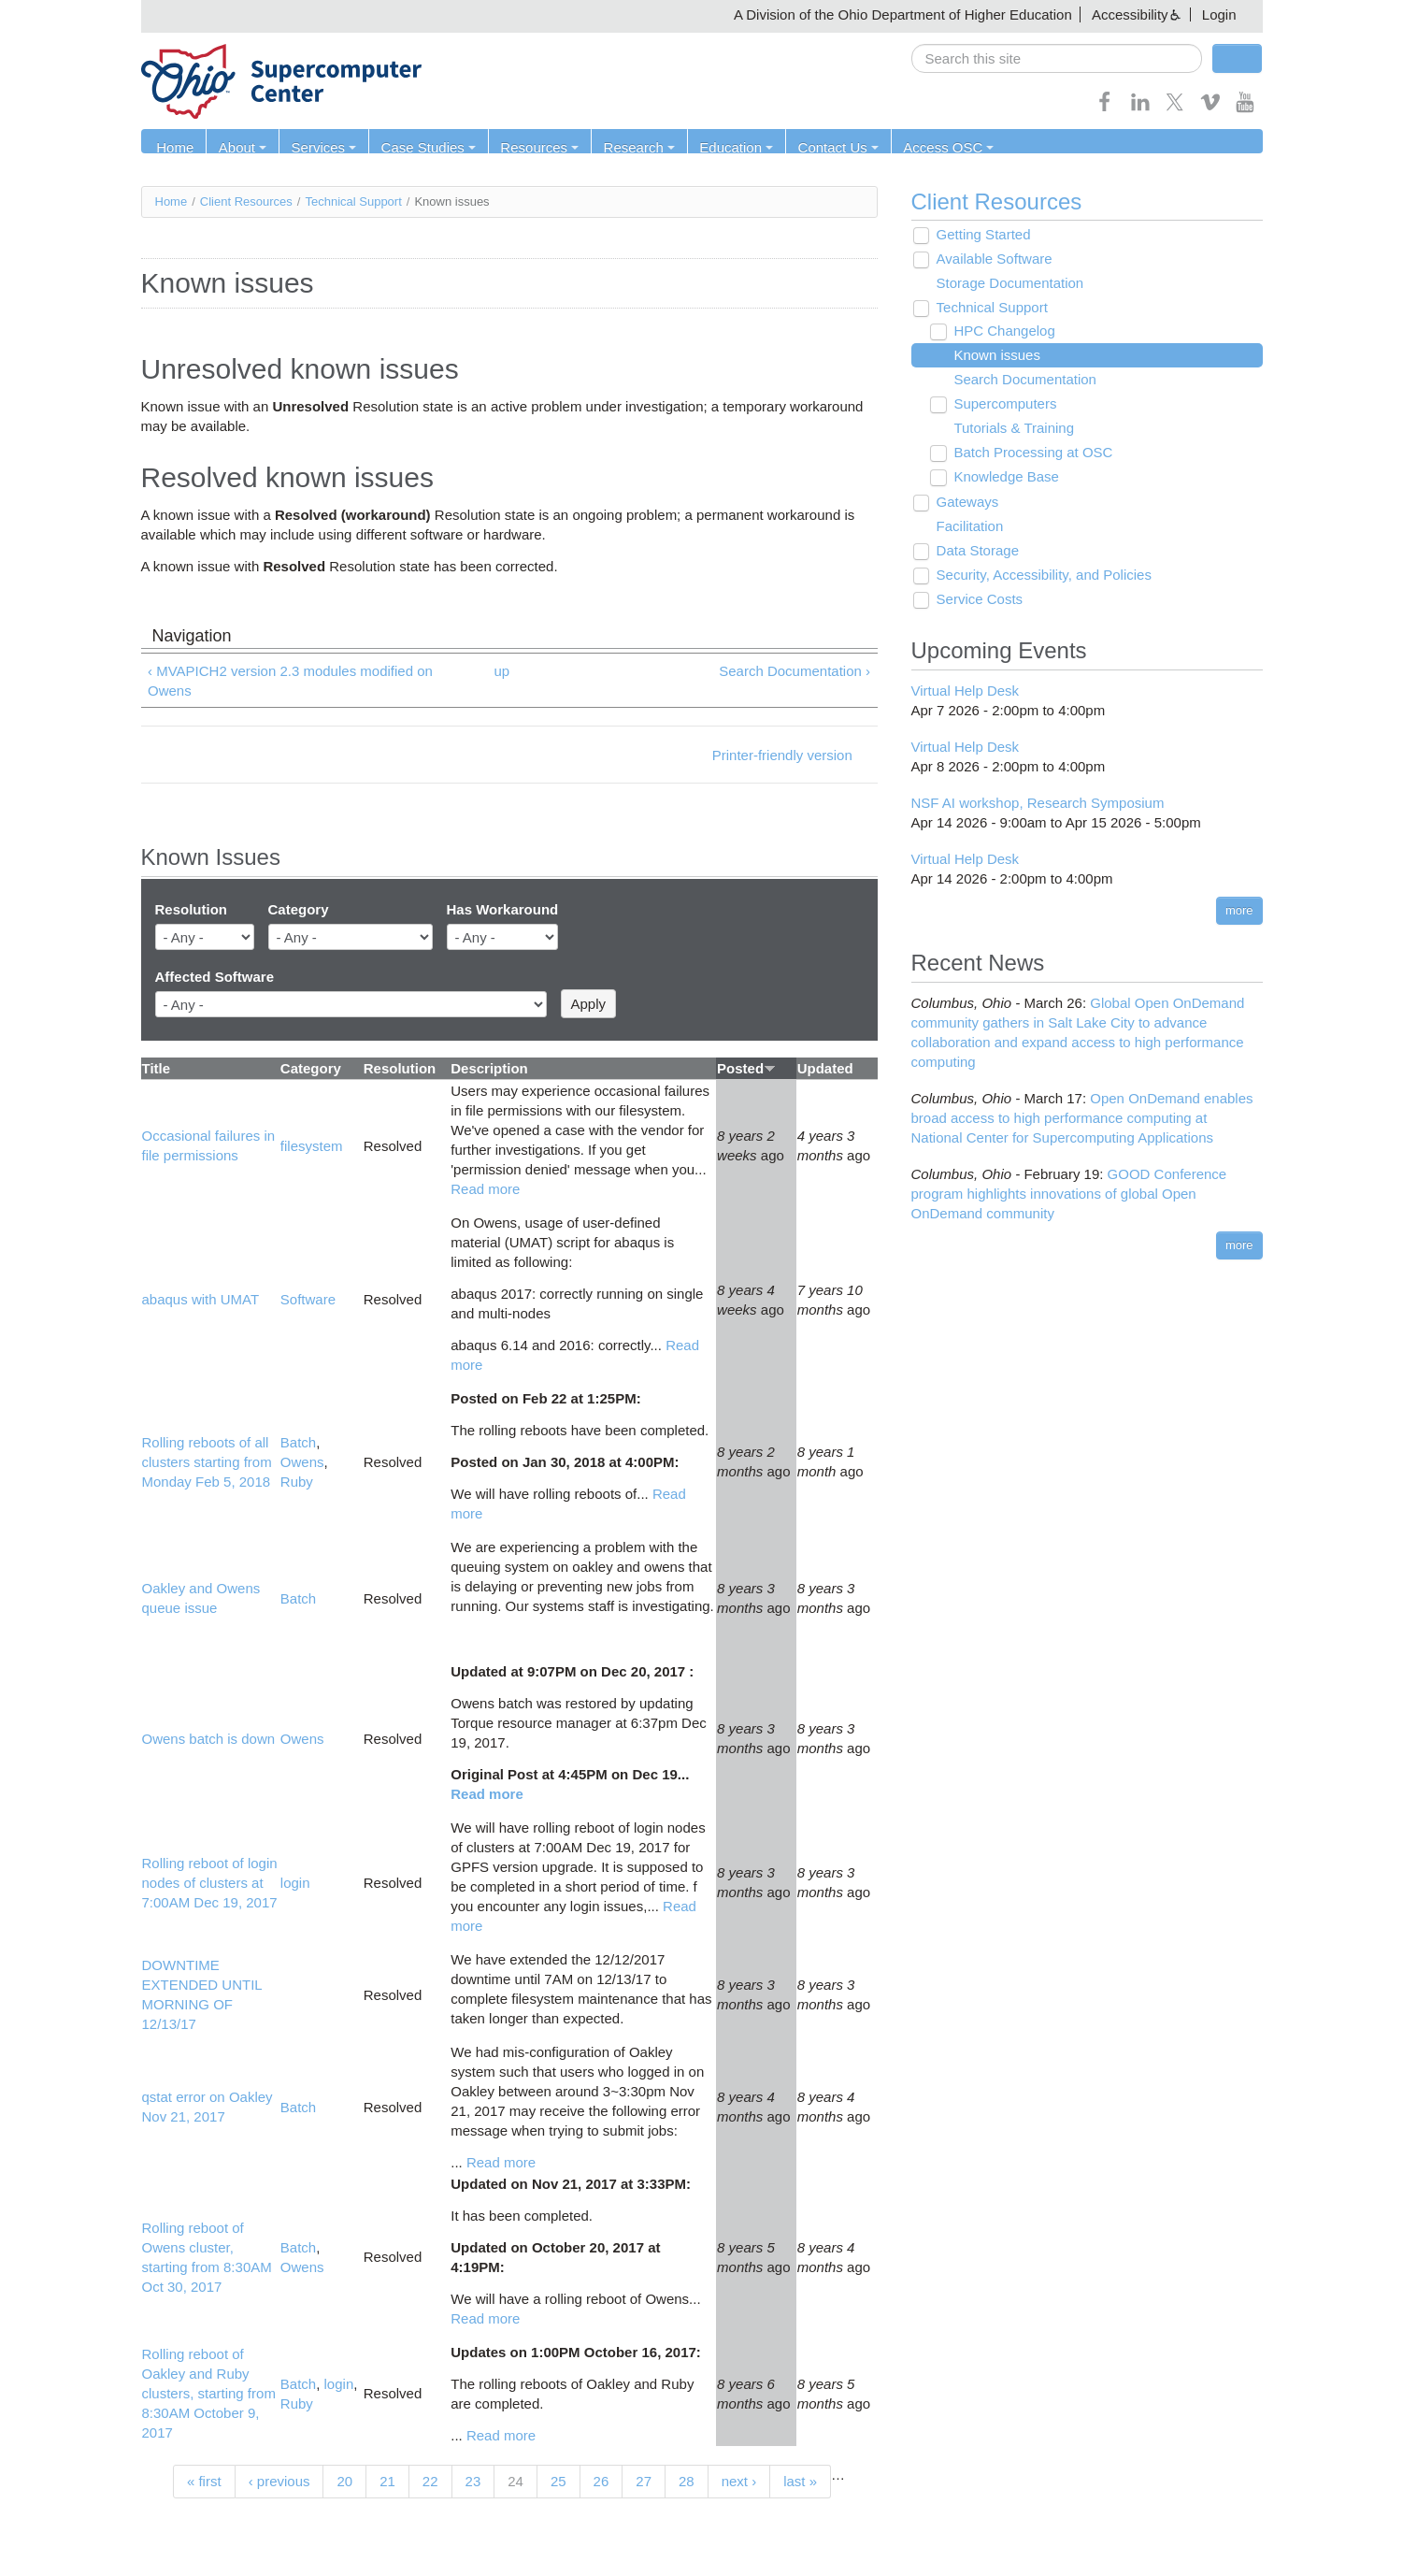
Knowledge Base (1003, 477)
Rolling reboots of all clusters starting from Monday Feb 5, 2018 (207, 1461)
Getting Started (981, 235)
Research (630, 147)
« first (204, 2481)
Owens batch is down (209, 1739)
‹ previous (279, 2481)
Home (174, 147)
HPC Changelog (1001, 331)
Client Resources (246, 201)
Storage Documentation (1007, 284)
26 (601, 2481)
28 (686, 2481)
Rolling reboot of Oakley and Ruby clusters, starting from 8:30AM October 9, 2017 (209, 2394)
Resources (533, 147)
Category (298, 910)
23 (473, 2481)
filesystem (311, 1146)
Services (320, 147)
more (1239, 910)
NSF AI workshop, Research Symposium (1038, 803)
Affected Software (215, 977)
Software (308, 1300)
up (501, 671)
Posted (746, 1068)
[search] (1056, 58)
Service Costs (977, 600)
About (241, 147)
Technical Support (353, 201)
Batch (298, 1442)
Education (727, 147)
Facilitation (967, 527)
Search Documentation (1022, 380)
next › (739, 2481)
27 (643, 2481)
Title (156, 1068)
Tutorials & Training (1011, 429)
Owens (302, 1462)
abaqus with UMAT (201, 1300)
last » (800, 2481)
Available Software (992, 259)
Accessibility (1130, 14)
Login (1219, 14)
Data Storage (975, 551)
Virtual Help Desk (965, 690)
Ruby (296, 1481)
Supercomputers (1002, 404)
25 (558, 2481)
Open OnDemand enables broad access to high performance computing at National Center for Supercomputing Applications (1082, 1117)
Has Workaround (503, 910)
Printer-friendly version (782, 755)
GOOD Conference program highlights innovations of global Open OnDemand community (1069, 1193)
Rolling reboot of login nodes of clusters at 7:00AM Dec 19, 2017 (210, 1882)
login (295, 1883)
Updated (825, 1068)
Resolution (191, 910)
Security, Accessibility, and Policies (1041, 575)
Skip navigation (52, 14)
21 (387, 2481)
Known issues (994, 356)
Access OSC (936, 147)
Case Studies (423, 147)
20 (344, 2481)
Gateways (965, 503)
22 (430, 2481)
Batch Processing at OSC (1030, 453)
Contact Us (827, 147)
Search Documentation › (794, 671)
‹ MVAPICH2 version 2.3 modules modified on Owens (290, 680)
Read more (485, 1189)
